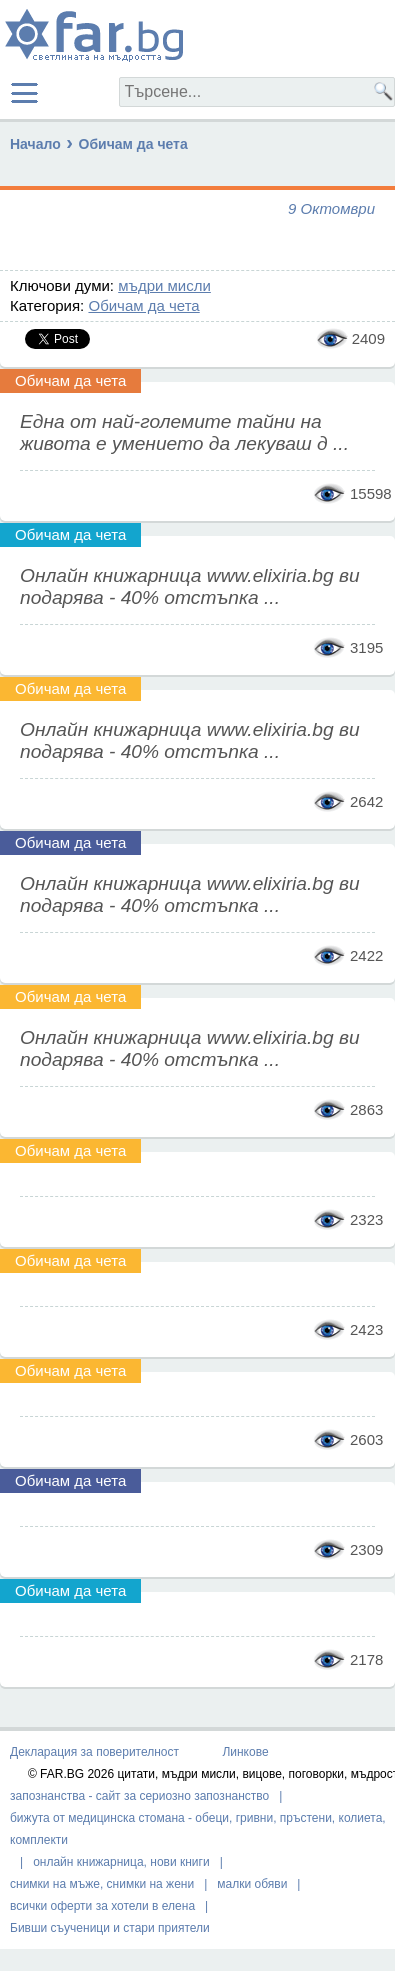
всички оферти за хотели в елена (102, 1906)
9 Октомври (331, 208)
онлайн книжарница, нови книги (121, 1862)
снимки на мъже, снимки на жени (102, 1884)
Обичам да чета (133, 144)
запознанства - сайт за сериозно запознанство (139, 1796)
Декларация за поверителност (94, 1752)
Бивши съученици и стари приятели (110, 1928)
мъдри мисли (164, 285)
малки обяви (252, 1884)
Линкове (245, 1752)
